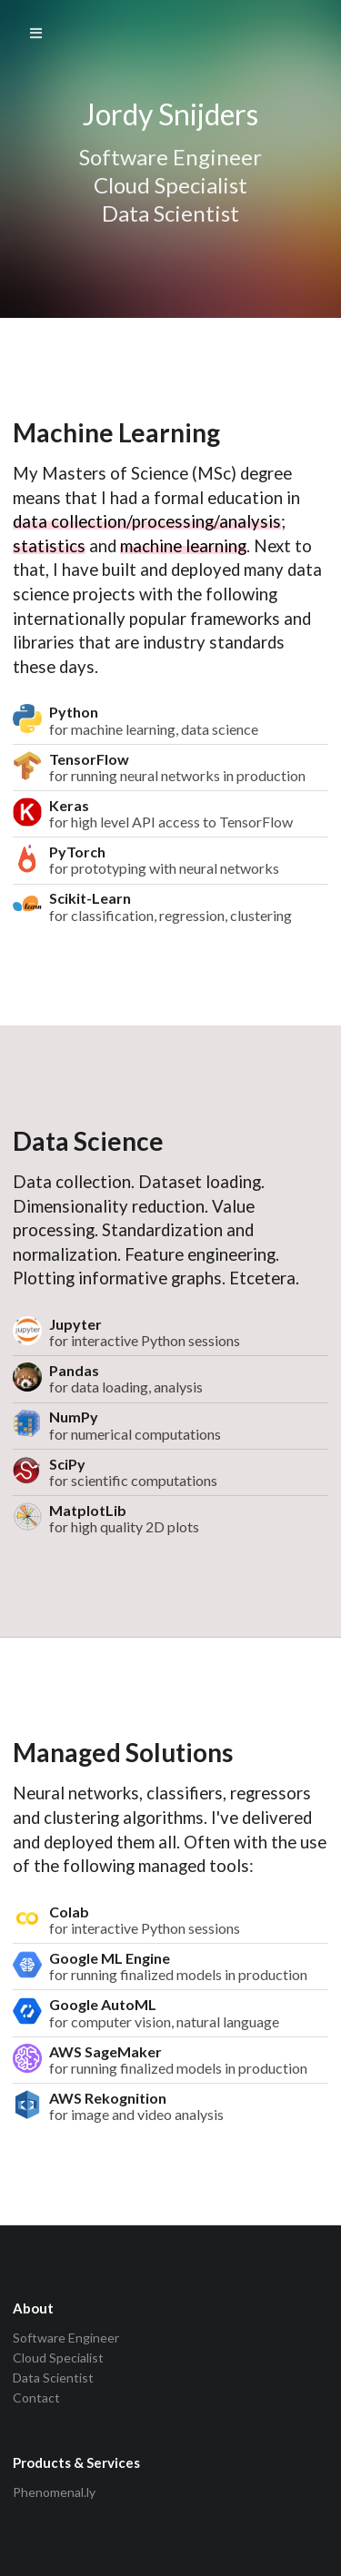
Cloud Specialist (58, 2357)
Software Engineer (66, 2338)
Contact (36, 2397)
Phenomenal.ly (54, 2492)
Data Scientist (53, 2377)
